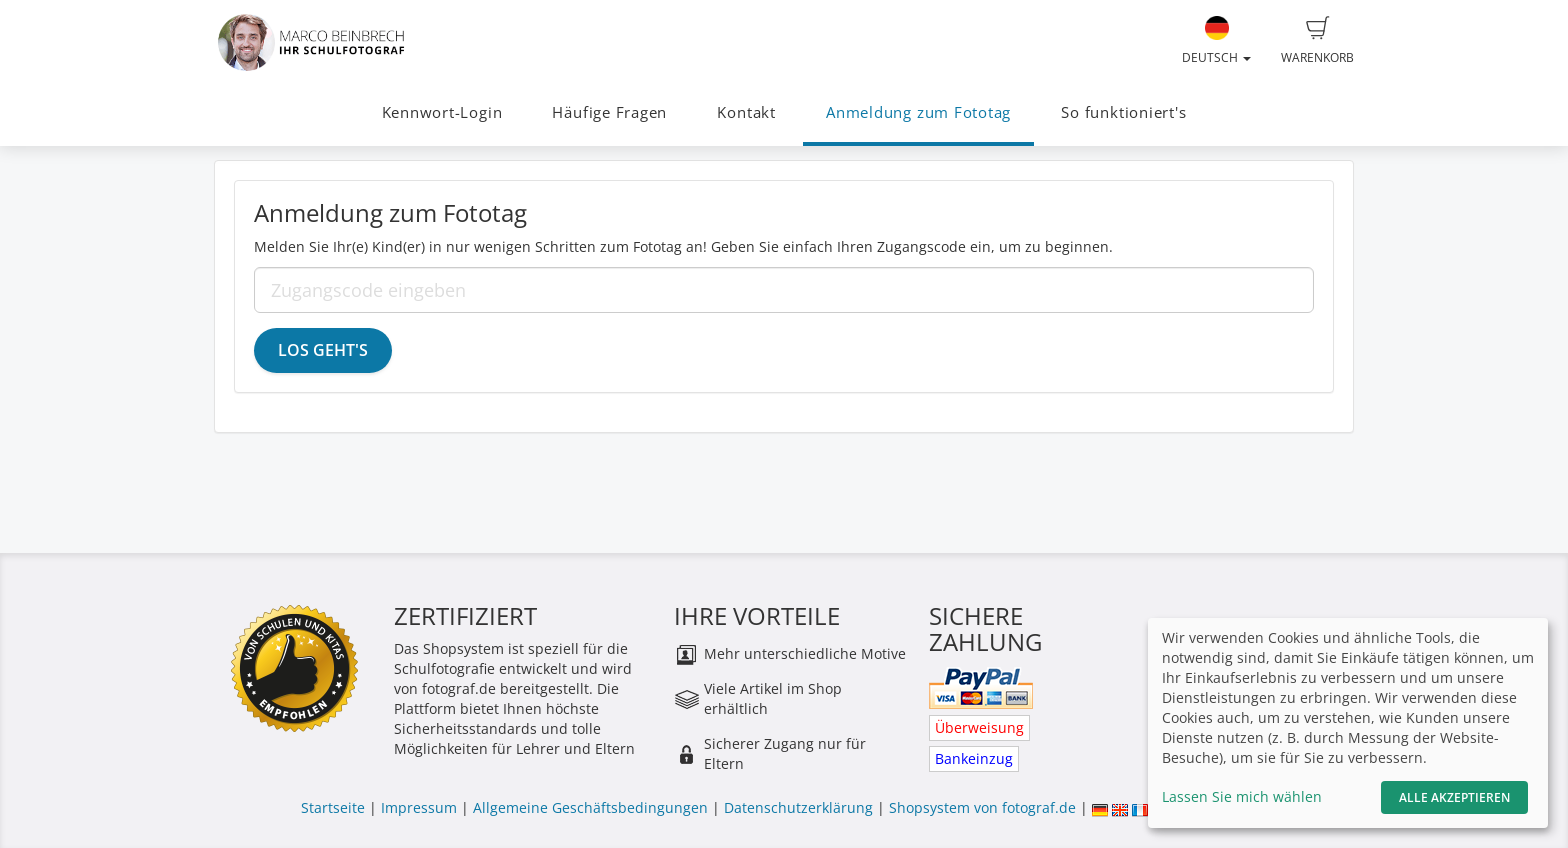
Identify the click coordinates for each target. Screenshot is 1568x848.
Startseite (333, 807)
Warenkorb (1317, 41)
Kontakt (746, 112)
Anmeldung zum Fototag (918, 112)
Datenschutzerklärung (798, 807)
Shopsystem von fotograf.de (982, 807)
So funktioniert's (1123, 112)
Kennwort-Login (442, 112)
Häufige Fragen (609, 112)
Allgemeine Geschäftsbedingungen (590, 807)
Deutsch (1216, 41)
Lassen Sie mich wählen (1242, 796)
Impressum (419, 807)
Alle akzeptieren (1454, 797)
